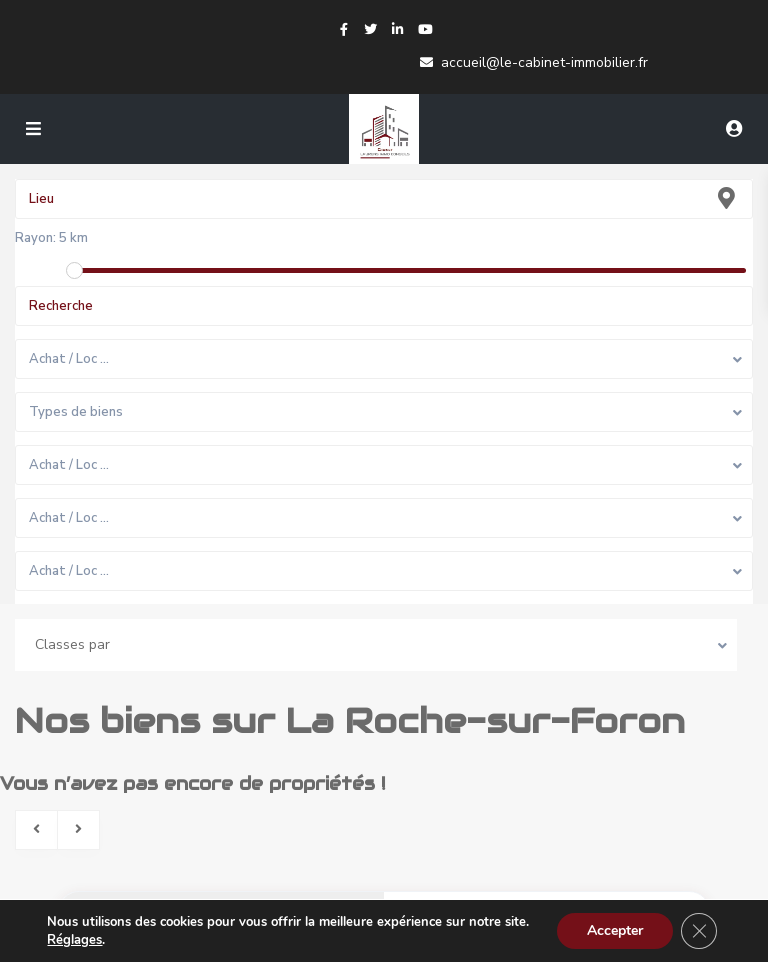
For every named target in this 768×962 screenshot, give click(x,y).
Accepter (615, 930)
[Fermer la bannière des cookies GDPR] (699, 931)
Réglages (74, 940)
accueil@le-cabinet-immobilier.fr (544, 62)
